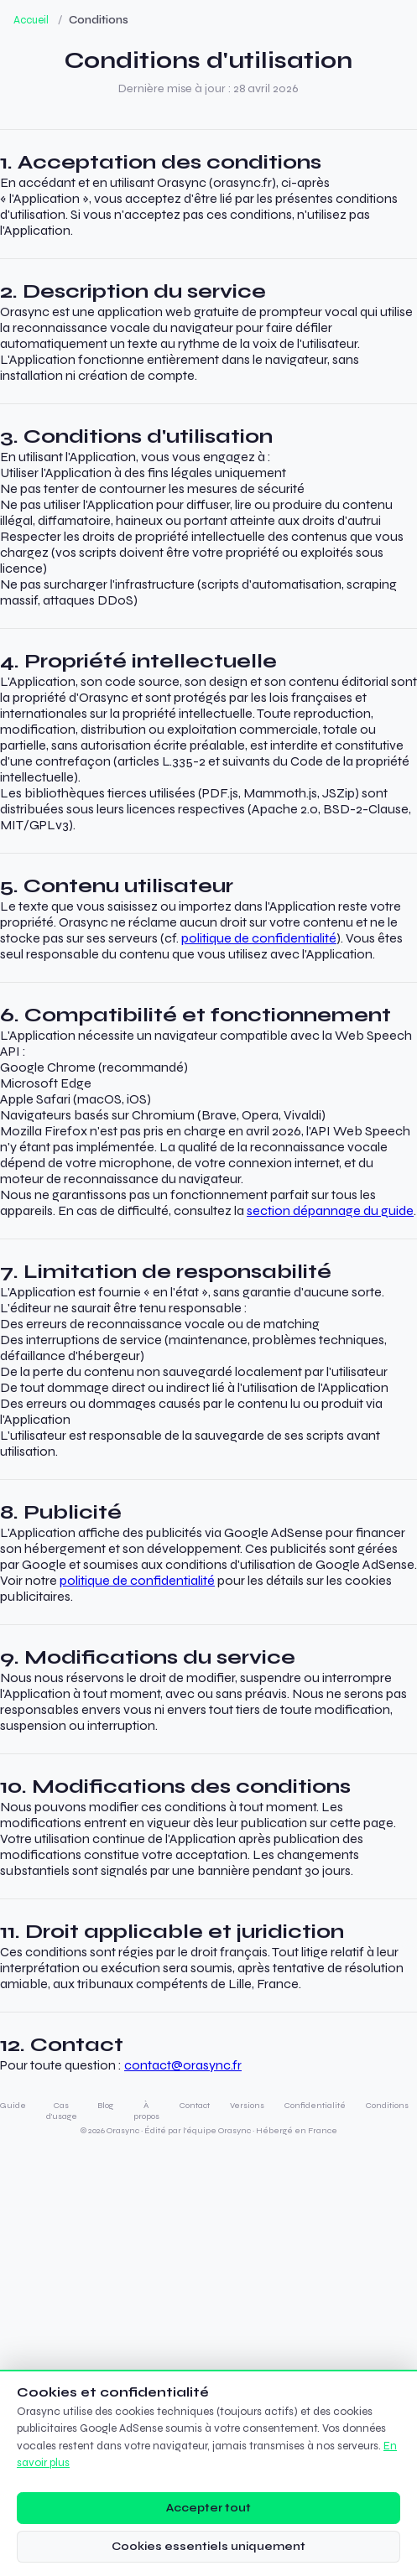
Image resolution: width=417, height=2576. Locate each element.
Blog (105, 2105)
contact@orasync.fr (183, 2065)
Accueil (31, 20)
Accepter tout (208, 2508)
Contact (195, 2105)
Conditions (387, 2105)
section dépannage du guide (330, 1210)
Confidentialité (315, 2105)
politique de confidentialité (258, 938)
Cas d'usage (61, 2111)
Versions (247, 2105)
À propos (146, 2111)
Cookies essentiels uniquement (208, 2546)
